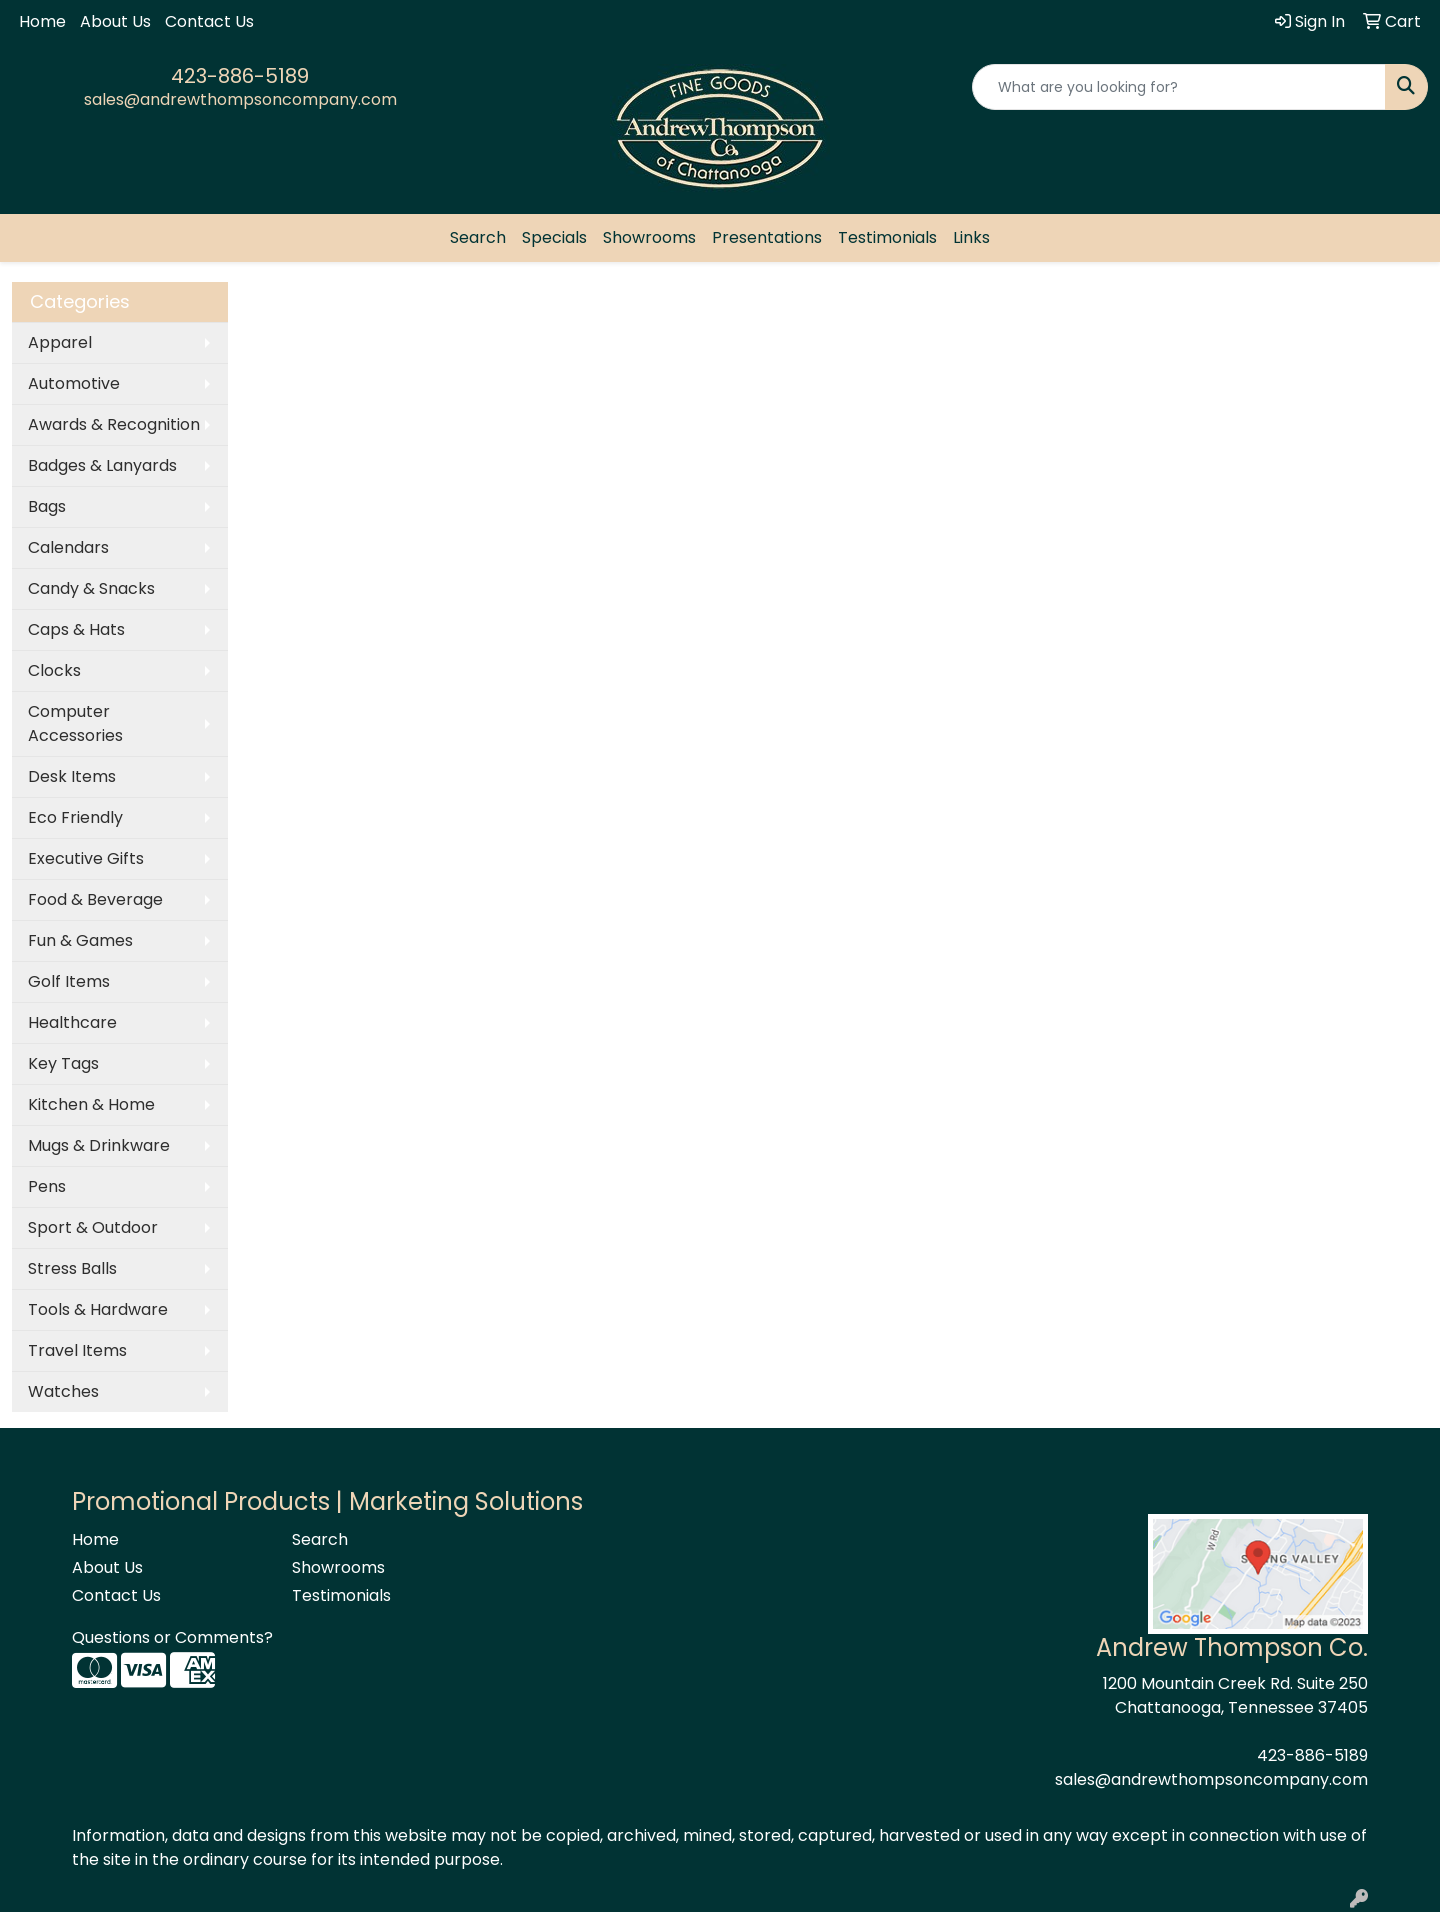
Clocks (54, 670)
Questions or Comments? (172, 1637)
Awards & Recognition (114, 424)
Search (478, 237)
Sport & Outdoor (93, 1227)
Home (42, 21)
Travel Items (77, 1350)
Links (971, 237)
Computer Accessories (75, 723)
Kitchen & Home (91, 1104)
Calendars (68, 547)
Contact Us (209, 21)
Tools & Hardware (98, 1309)
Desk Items (72, 776)
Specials (554, 237)
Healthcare (72, 1022)
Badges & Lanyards (102, 465)
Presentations (767, 237)
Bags (47, 506)
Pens (47, 1186)
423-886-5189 (240, 76)
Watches (63, 1391)
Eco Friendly (75, 817)
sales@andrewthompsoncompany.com (240, 99)
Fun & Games (80, 940)
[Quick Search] (1179, 87)
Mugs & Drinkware (99, 1145)
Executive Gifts (86, 858)
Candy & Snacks (91, 588)
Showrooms (649, 237)
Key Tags (63, 1063)
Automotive (74, 383)
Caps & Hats (76, 629)
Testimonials (887, 237)
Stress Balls (72, 1268)
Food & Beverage (95, 899)
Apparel (60, 342)
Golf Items (69, 981)
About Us (115, 21)
